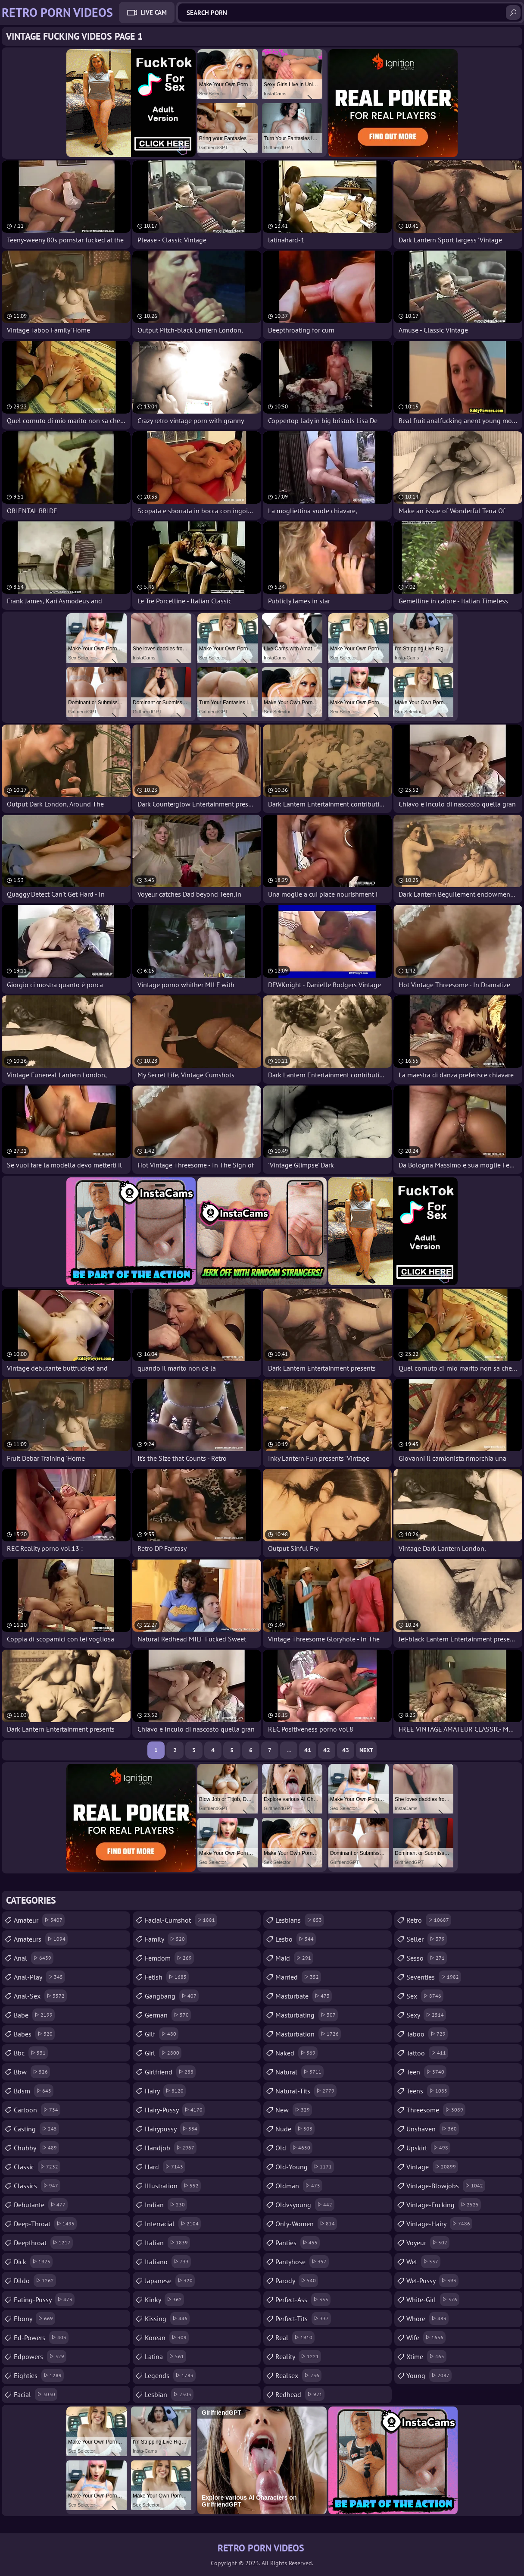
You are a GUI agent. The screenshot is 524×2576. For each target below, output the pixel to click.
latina (165, 2356)
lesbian (169, 2394)
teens (427, 2090)
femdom (169, 1958)
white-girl (432, 2299)
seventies (433, 1976)
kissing (167, 2318)
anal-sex (40, 1995)
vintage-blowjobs (445, 2185)
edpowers (40, 2356)
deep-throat (45, 2223)
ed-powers (41, 2337)
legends (170, 2375)
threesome (435, 2109)
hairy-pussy (175, 2109)
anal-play (39, 1976)
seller (426, 1939)
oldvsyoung (304, 2204)
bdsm (33, 2090)
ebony (34, 2318)
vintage (432, 2166)
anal (33, 1958)
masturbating (306, 2014)
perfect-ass (303, 2299)
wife (426, 2337)
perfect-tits (303, 2318)
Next (366, 1750)
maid (294, 1958)
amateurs (41, 1939)
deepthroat (43, 2242)
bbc (31, 2052)
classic (37, 2166)
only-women (306, 2223)
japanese (170, 2280)
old (293, 2147)
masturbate (303, 1995)
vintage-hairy (439, 2223)
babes (34, 2033)
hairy (165, 2090)
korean (167, 2337)
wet (423, 2261)
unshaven (432, 2128)
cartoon (37, 2109)
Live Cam (153, 12)
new (293, 2109)
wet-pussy (432, 2280)
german (168, 2014)
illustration (173, 2185)
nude (295, 2128)
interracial (173, 2223)
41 (307, 1750)
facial (35, 2394)
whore (427, 2318)
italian (167, 2242)
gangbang (172, 1995)
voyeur (427, 2242)
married (298, 1976)
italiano (168, 2261)
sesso (426, 1958)
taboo (427, 2033)
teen (426, 2071)
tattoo (427, 2052)
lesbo (295, 1939)
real (295, 2337)
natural (299, 2071)
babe (34, 2014)
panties (297, 2242)
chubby (36, 2147)
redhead (299, 2394)
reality (298, 2356)
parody (296, 2280)
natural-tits (306, 2090)
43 (345, 1750)
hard (165, 2166)
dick (33, 2261)
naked (296, 2052)
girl (163, 2052)
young (429, 2375)
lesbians (299, 1920)
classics (37, 2185)
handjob (170, 2147)
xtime (426, 2356)
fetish (167, 1976)
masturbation (308, 2033)
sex (424, 1995)
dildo (35, 2280)
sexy (426, 2014)
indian (166, 2204)
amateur (39, 1920)
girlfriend (170, 2071)
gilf (161, 2033)
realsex (298, 2375)
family (166, 1939)
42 (326, 1750)
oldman (298, 2185)
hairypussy (172, 2128)
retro (428, 1920)
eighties (39, 2375)
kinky (164, 2299)
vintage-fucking (443, 2204)
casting (36, 2128)
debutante (41, 2204)
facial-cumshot (181, 1920)
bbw (32, 2071)
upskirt (428, 2147)
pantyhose (302, 2261)
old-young (304, 2166)
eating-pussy (44, 2299)
